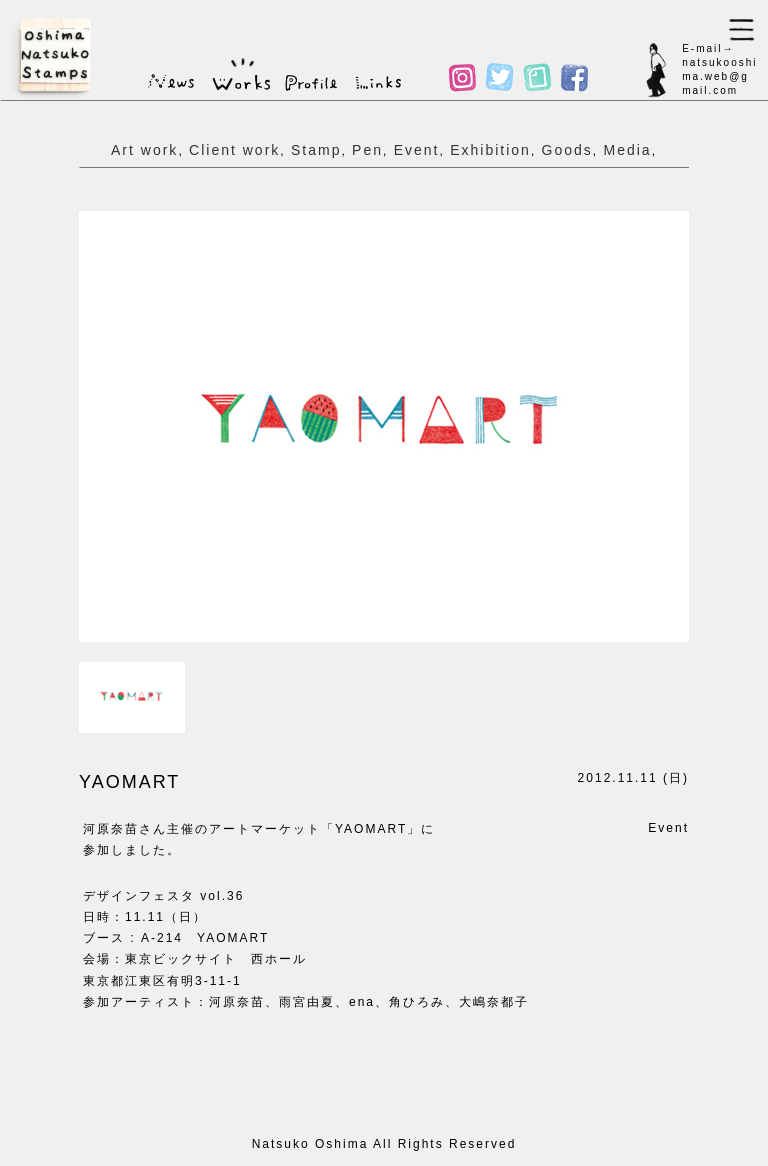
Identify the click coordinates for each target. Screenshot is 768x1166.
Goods (567, 150)
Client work (234, 150)
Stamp (316, 150)
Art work (144, 150)
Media (627, 150)
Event (417, 150)
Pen (367, 150)
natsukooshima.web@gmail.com (719, 76)
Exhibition (490, 150)
